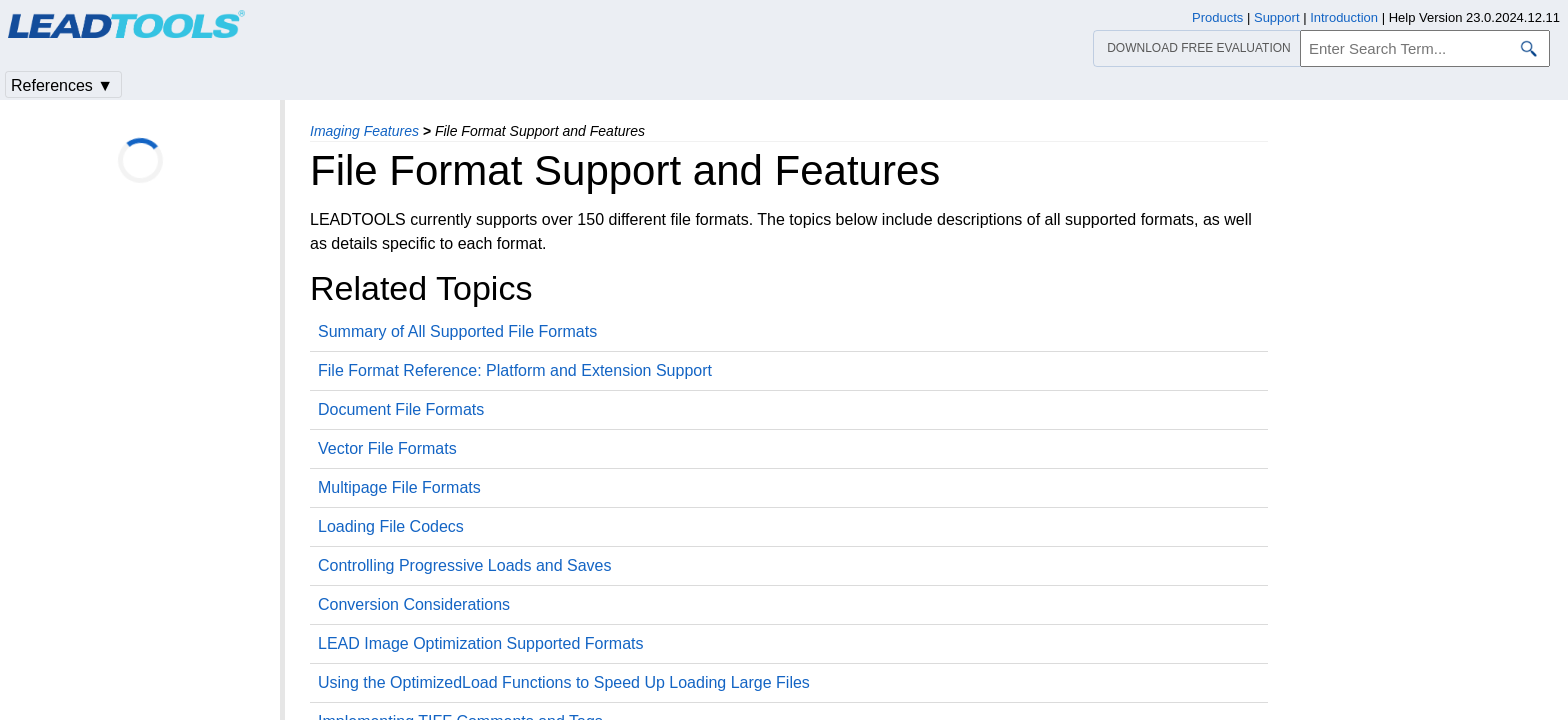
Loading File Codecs (391, 526)
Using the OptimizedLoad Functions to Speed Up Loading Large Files (564, 682)
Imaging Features (364, 131)
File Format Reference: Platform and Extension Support (515, 370)
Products (1217, 17)
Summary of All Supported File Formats (457, 331)
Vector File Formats (387, 448)
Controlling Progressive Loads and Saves (465, 565)
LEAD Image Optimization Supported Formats (480, 643)
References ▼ (62, 85)
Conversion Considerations (414, 604)
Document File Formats (401, 409)
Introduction (1344, 17)
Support (1277, 17)
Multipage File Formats (399, 487)
